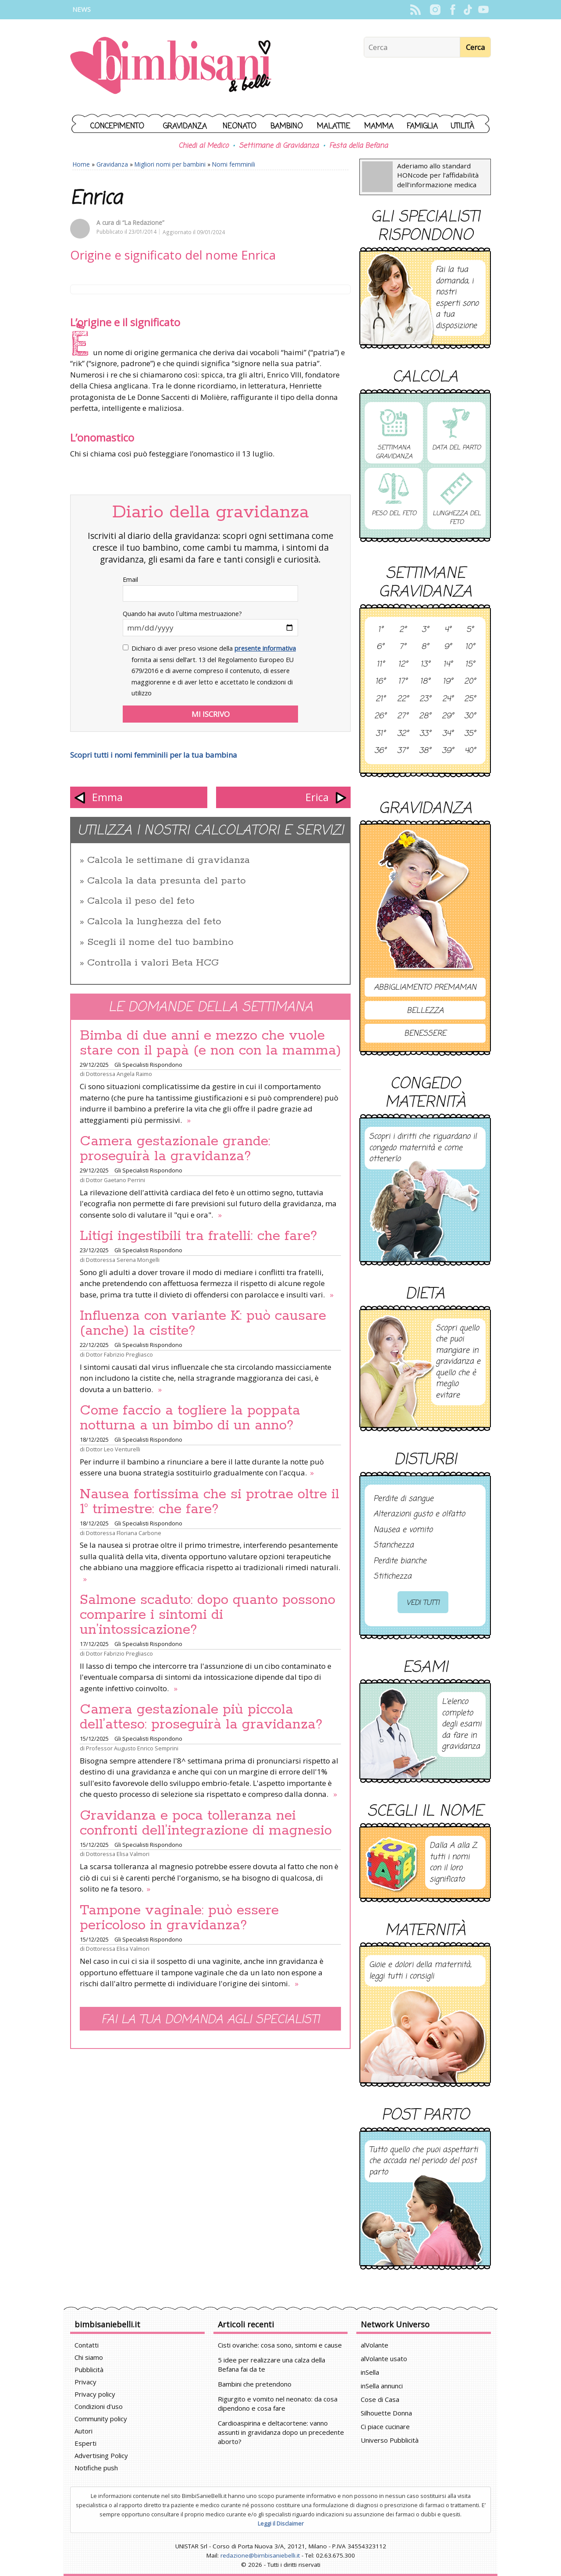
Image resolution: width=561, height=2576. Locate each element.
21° (380, 699)
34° (447, 734)
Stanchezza (393, 1545)
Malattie (333, 126)
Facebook (452, 9)
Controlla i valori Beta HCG (153, 963)
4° (447, 630)
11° (380, 664)
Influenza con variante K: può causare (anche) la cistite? (203, 1323)
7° (402, 647)
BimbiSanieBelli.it (170, 66)
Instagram (435, 9)
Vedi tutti (423, 1603)
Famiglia (422, 126)
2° (402, 630)
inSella (370, 2372)
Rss (415, 9)
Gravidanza (185, 126)
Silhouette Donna (386, 2413)
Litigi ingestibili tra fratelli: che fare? (198, 1236)
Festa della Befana (358, 146)
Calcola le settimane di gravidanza (168, 860)
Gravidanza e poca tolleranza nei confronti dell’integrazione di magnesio (206, 1823)
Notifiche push (96, 2467)
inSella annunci (382, 2385)
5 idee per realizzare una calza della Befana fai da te (271, 2364)
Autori (83, 2430)
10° (470, 647)
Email (130, 579)
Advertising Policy (101, 2455)
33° (425, 734)
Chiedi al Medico (203, 146)
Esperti (85, 2443)
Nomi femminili (233, 164)
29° (448, 716)
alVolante (374, 2345)
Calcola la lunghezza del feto (154, 922)
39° (448, 751)
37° (402, 751)
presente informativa (265, 648)
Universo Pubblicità (390, 2440)
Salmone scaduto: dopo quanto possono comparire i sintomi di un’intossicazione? (207, 1615)
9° (447, 647)
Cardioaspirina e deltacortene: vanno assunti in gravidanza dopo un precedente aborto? (281, 2432)
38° (425, 751)
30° (470, 716)
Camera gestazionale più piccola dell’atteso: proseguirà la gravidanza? (201, 1717)
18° (425, 682)
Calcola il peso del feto (141, 901)
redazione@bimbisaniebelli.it (260, 2555)
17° (402, 682)
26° (380, 716)
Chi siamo (89, 2357)
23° (425, 699)
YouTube (483, 9)
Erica (317, 797)
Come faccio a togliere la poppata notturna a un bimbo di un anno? (190, 1418)
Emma (107, 797)
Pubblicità (89, 2369)
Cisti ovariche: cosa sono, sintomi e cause (280, 2345)
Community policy (101, 2418)
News (81, 9)
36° (380, 751)
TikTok (468, 9)
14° (447, 664)
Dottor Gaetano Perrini (115, 1180)
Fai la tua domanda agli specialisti (210, 2020)
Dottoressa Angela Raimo (119, 1074)
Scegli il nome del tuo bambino (160, 942)
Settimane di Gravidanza (279, 146)
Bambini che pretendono (254, 2384)
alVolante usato (384, 2358)
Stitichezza (392, 1576)
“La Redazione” (143, 222)
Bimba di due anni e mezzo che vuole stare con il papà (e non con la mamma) (210, 1043)
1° (380, 630)
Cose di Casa (380, 2399)
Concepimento (117, 126)
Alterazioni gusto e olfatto (419, 1514)
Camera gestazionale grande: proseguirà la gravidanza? (175, 1149)
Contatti (87, 2345)
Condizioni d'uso (99, 2406)
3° (425, 630)
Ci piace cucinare (385, 2426)
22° (402, 699)
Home (81, 164)
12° (403, 664)
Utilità (462, 126)
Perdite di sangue (403, 1499)
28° (425, 716)
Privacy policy (95, 2394)
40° (470, 751)
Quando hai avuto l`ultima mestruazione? (182, 613)
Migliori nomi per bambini (170, 164)
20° (470, 682)
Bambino (286, 126)
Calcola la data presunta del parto (166, 881)
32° (402, 734)
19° (448, 682)
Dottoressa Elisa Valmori (117, 1854)
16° (380, 682)
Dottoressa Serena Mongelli (123, 1260)
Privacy (85, 2381)
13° (425, 664)
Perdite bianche (399, 1561)
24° (447, 699)
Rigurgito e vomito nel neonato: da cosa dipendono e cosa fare (277, 2403)
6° (380, 647)
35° (470, 734)
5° (469, 630)
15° (470, 664)
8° (425, 647)
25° (470, 699)
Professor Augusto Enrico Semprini (132, 1748)
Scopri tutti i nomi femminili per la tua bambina (153, 755)
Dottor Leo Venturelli (113, 1449)
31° (380, 734)
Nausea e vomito (403, 1530)
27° (402, 716)
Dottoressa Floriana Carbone (123, 1533)
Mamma (379, 126)
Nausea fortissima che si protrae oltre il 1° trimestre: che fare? (209, 1502)
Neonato (239, 126)
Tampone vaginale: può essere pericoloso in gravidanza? (179, 1918)
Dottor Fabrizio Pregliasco (119, 1354)
